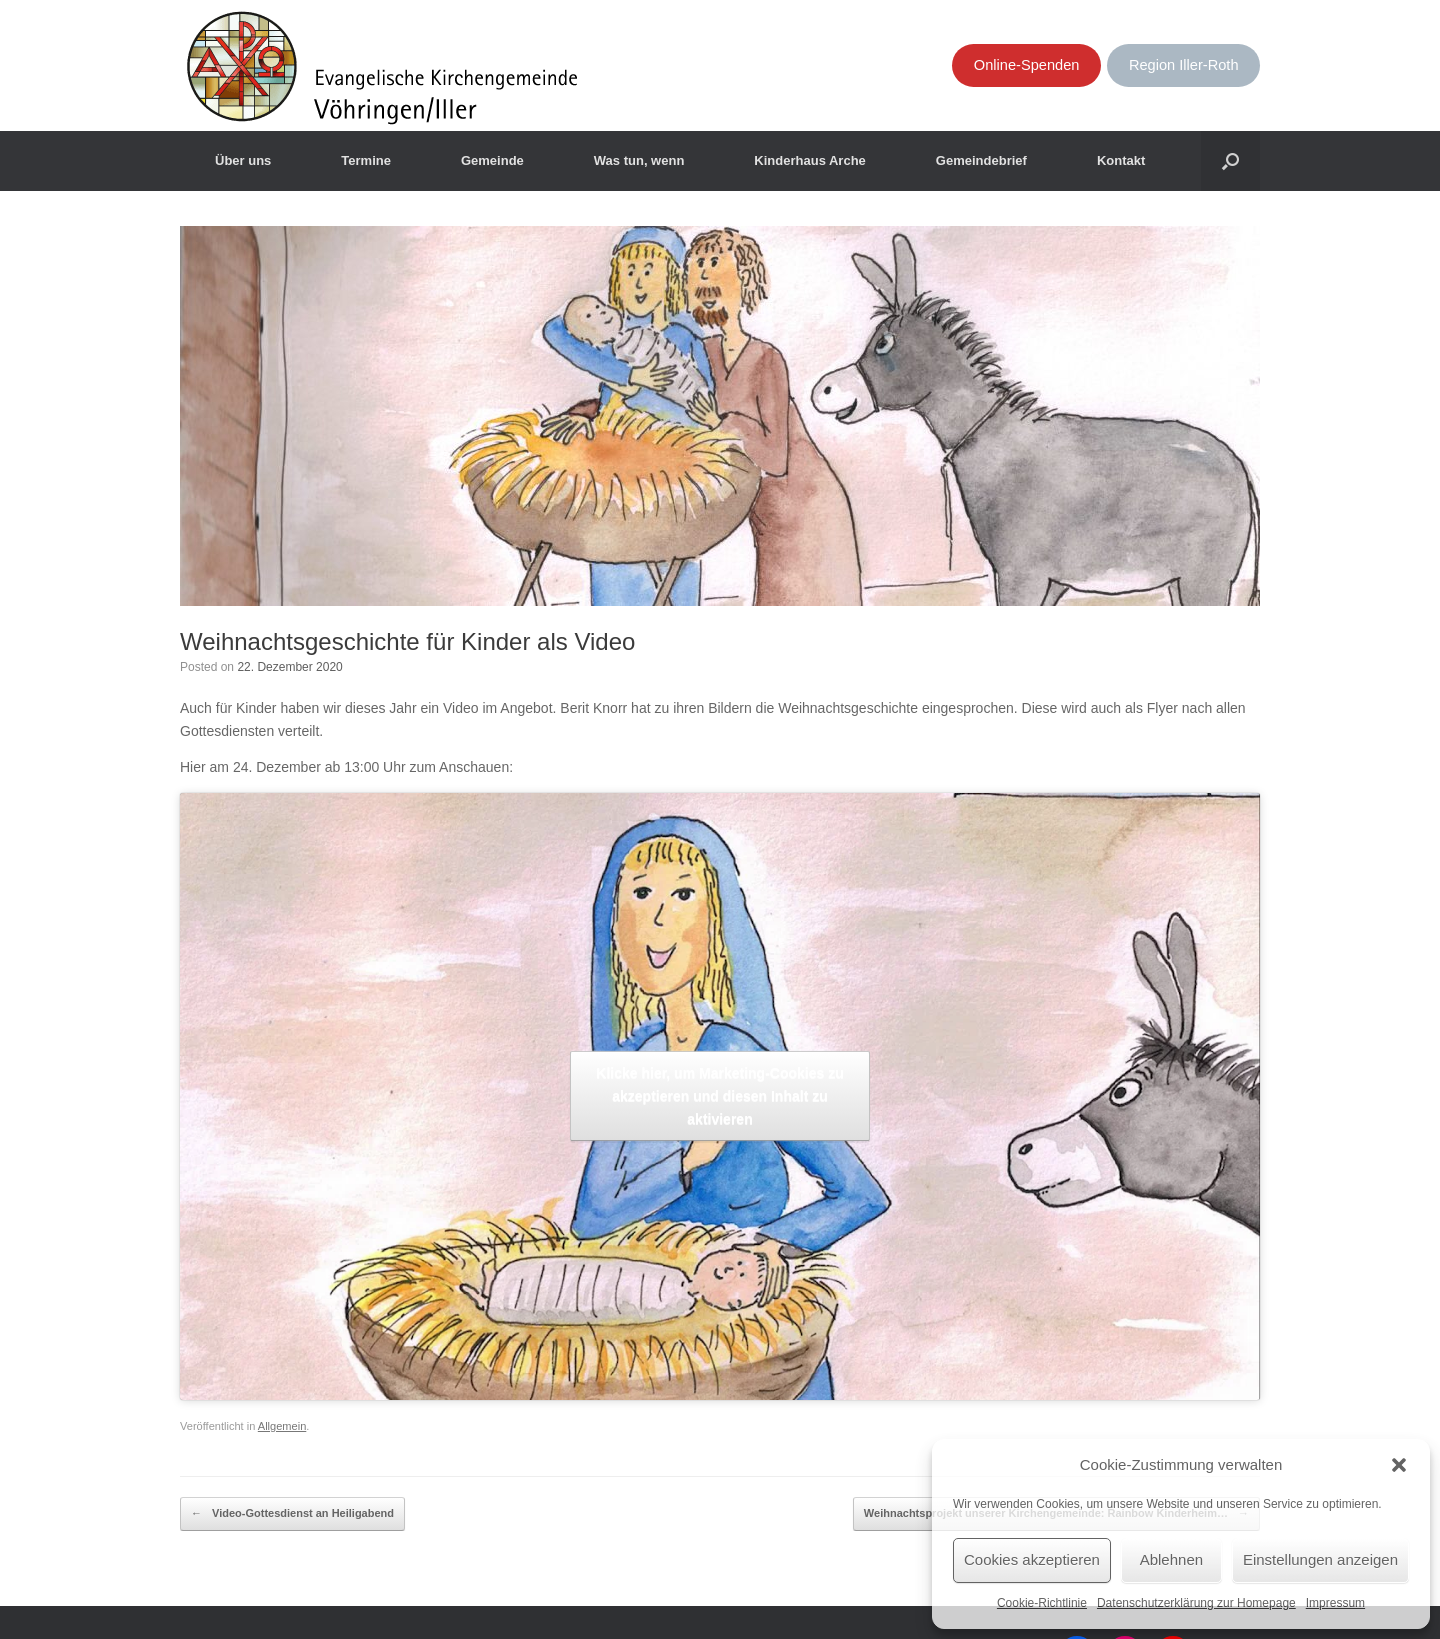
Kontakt (1121, 160)
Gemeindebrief (981, 160)
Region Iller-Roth (1184, 65)
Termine (366, 160)
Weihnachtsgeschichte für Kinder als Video (407, 641)
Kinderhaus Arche (810, 160)
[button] (1399, 1465)
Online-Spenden (1027, 65)
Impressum (1335, 1603)
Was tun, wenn (639, 160)
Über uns (243, 160)
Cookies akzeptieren (1032, 1559)
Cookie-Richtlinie (1042, 1603)
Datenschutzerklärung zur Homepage (1196, 1603)
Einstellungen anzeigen (1320, 1559)
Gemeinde (492, 160)
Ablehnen (1171, 1559)
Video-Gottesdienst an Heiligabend (292, 1514)
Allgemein (282, 1426)
